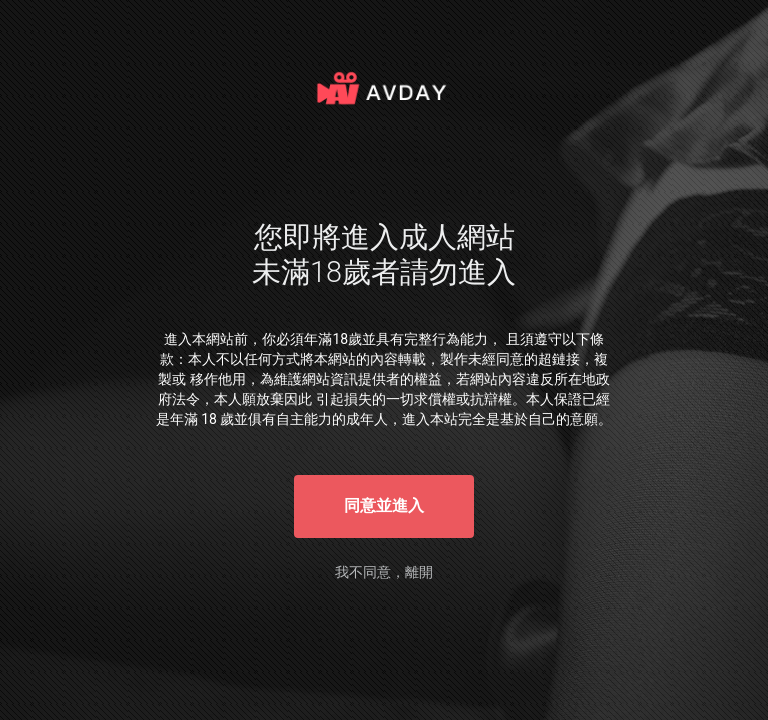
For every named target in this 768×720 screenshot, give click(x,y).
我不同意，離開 (384, 572)
